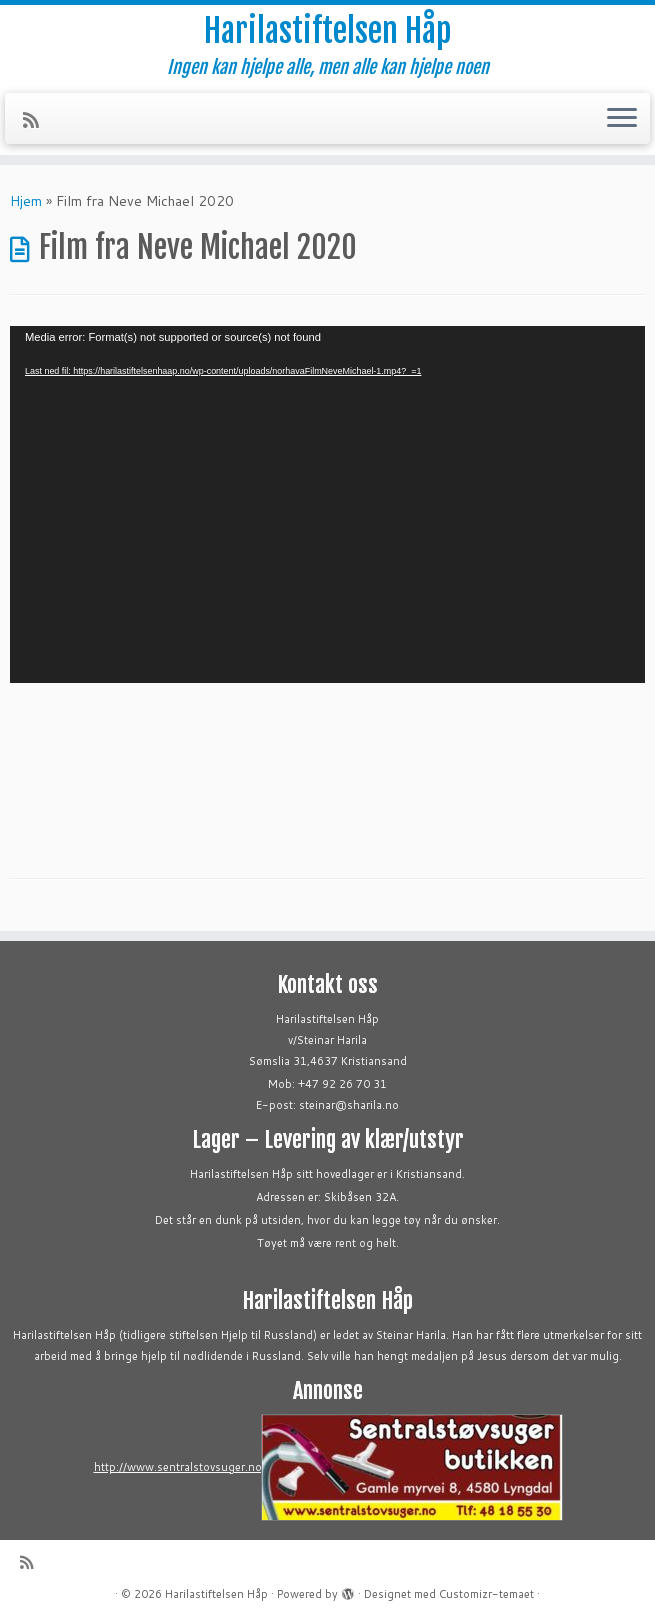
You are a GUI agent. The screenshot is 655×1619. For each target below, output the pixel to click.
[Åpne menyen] (622, 119)
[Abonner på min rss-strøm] (37, 120)
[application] (327, 504)
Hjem (26, 201)
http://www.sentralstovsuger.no (178, 1467)
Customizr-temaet (486, 1594)
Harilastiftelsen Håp (327, 31)
